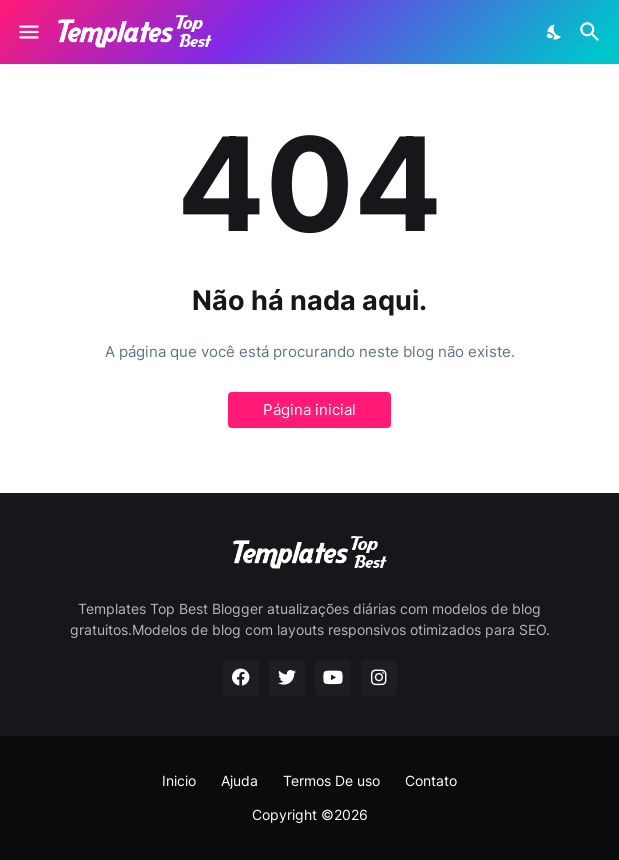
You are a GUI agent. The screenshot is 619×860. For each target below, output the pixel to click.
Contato (431, 780)
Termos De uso (331, 780)
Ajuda (239, 780)
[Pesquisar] (592, 32)
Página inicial (309, 409)
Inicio (179, 780)
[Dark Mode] (555, 32)
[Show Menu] (27, 32)
